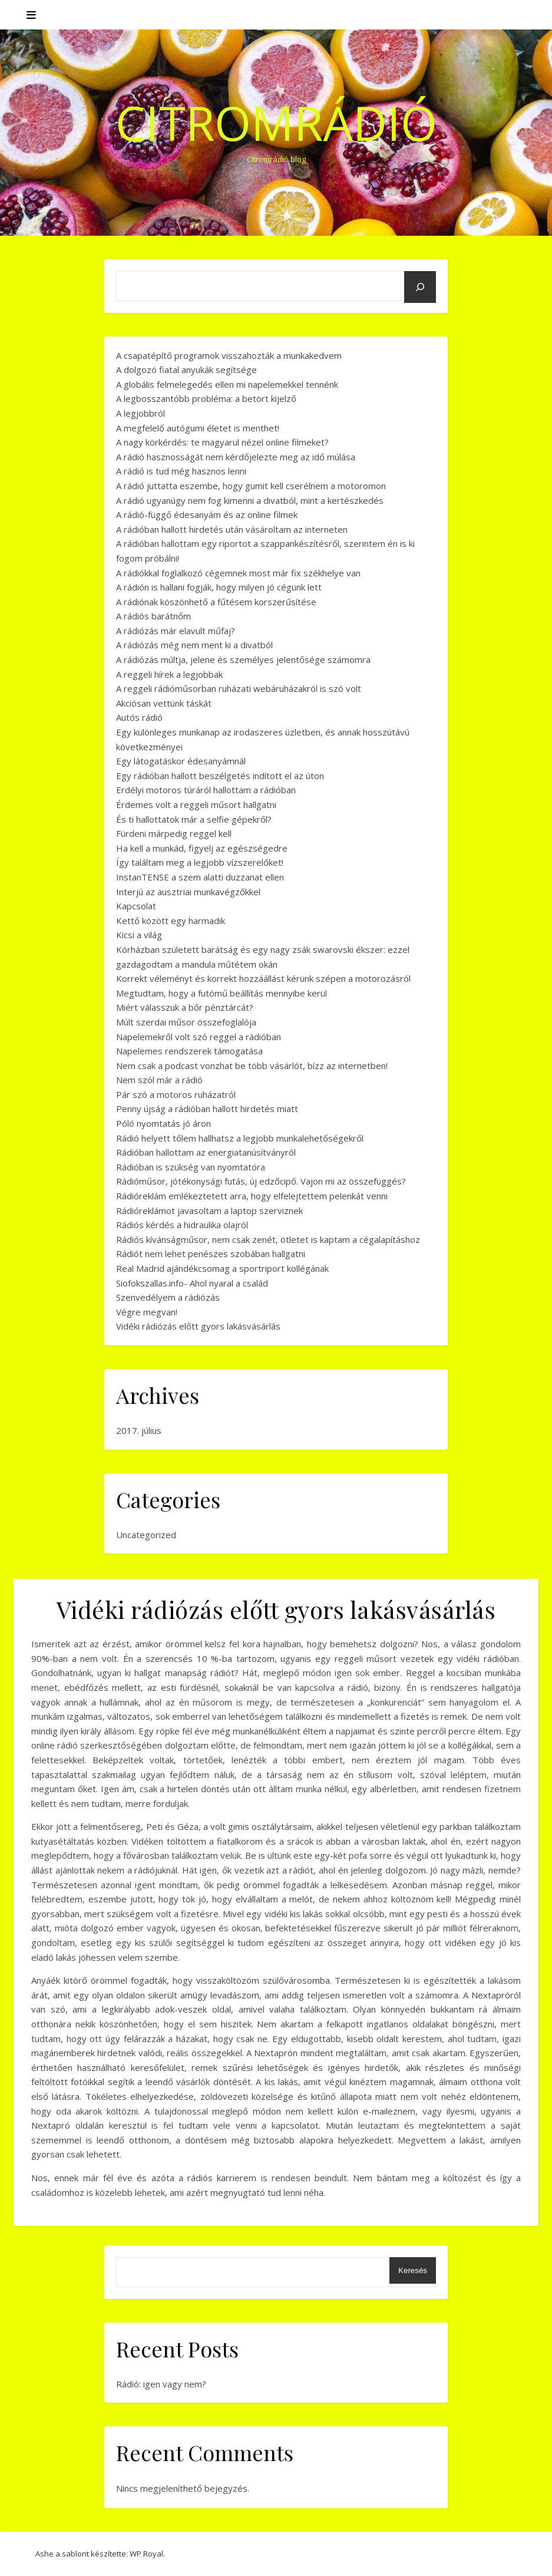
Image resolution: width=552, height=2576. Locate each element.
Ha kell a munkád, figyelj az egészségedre (201, 848)
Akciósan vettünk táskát (163, 703)
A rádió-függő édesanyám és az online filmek (207, 514)
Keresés (412, 2270)
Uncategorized (146, 1535)
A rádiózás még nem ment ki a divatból (194, 645)
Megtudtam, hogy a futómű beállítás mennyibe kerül (221, 993)
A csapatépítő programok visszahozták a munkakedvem (229, 355)
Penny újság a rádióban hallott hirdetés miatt (207, 1108)
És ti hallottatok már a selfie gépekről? (194, 819)
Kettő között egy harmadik (170, 920)
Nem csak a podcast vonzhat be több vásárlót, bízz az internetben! (252, 1065)
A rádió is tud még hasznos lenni (181, 471)
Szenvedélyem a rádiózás (168, 1297)
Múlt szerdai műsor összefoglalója (186, 1022)
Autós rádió (139, 717)
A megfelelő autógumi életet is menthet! (197, 428)
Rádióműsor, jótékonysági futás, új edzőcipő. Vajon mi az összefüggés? (261, 1181)
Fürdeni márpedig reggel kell (174, 833)
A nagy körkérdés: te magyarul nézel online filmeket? (222, 442)
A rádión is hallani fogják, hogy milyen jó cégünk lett (219, 587)
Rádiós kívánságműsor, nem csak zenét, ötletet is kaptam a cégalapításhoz (268, 1239)
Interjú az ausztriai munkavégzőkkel (188, 892)
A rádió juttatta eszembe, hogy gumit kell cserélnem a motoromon (251, 486)
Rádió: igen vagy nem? (161, 2384)
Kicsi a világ (139, 935)
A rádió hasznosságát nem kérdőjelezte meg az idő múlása (235, 457)
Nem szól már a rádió (159, 1080)
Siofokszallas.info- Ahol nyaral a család (192, 1283)
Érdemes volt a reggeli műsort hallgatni (196, 804)
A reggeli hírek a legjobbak (169, 674)
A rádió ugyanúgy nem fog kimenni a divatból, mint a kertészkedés (250, 500)
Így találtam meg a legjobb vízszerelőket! (199, 862)
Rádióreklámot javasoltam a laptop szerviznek (209, 1210)
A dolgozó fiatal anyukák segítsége (186, 369)
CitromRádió (276, 122)
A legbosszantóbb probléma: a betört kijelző (206, 398)
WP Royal (146, 2553)
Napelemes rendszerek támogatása (189, 1051)
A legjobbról (140, 413)
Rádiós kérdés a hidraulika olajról (182, 1225)
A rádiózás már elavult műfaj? (175, 630)
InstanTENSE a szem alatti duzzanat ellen (200, 877)
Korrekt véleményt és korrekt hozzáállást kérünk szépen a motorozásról (263, 978)
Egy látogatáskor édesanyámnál (181, 761)
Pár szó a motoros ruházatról (176, 1094)
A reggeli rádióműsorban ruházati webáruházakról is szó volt (238, 688)
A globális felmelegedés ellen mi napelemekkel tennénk (227, 384)
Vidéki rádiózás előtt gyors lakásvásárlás (198, 1326)
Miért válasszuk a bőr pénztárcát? (184, 1007)
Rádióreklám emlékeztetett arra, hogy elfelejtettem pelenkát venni (252, 1196)
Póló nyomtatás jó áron (163, 1123)
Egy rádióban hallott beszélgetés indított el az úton (220, 775)
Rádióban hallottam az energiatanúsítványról (206, 1152)
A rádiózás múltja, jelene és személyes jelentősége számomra (243, 659)
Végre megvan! (146, 1312)
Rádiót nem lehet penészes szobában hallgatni (210, 1253)
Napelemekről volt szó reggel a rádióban (198, 1037)
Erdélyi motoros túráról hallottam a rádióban (206, 790)
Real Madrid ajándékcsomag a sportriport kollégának (222, 1268)
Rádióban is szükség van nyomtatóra (190, 1167)
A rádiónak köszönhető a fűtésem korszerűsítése (216, 602)
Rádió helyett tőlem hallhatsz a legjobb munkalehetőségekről (239, 1138)
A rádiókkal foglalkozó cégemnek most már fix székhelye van (238, 573)
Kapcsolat (136, 906)
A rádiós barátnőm (153, 616)
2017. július (138, 1430)
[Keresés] (420, 287)
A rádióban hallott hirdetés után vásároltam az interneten (232, 529)
